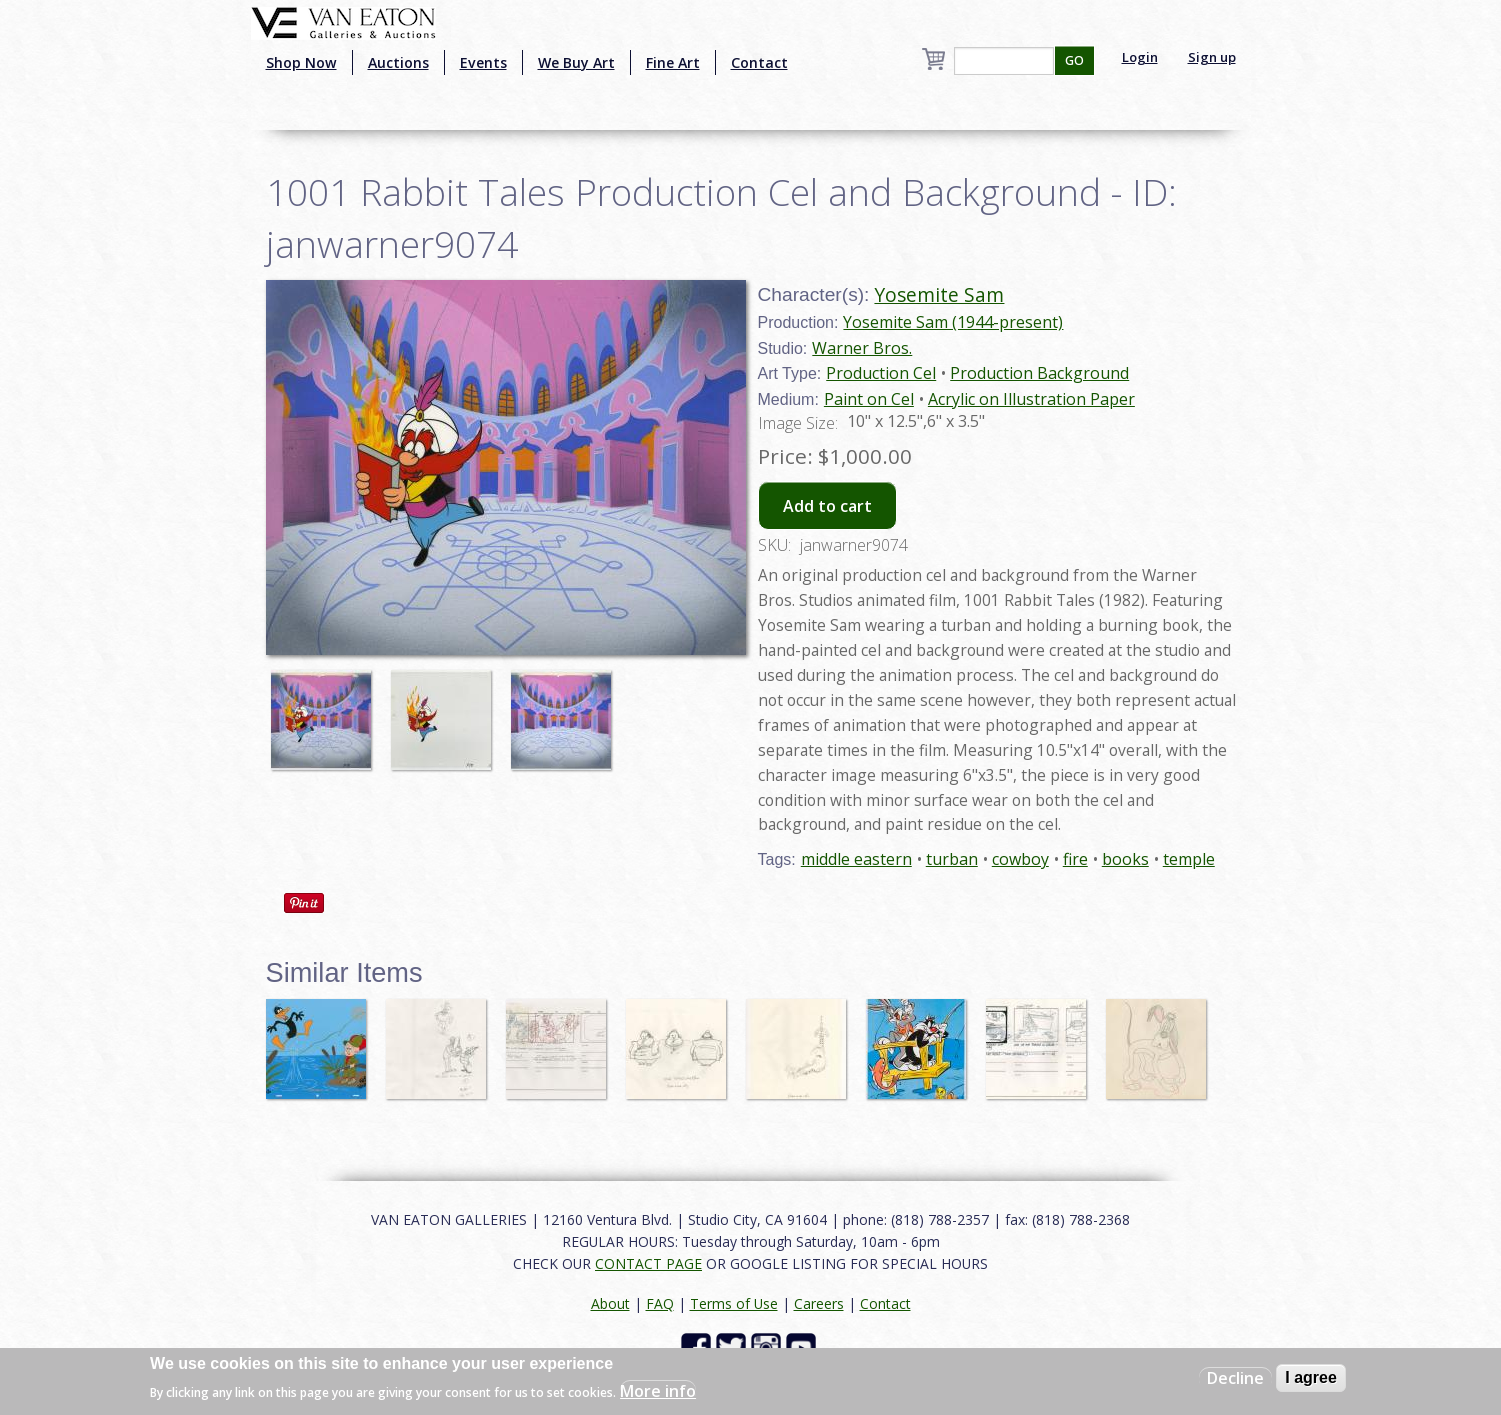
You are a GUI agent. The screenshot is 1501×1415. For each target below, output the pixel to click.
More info (658, 1391)
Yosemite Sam (939, 294)
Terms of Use (734, 1303)
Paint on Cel (869, 399)
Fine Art (673, 62)
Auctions (398, 62)
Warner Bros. (862, 348)
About (610, 1303)
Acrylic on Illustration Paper (1031, 399)
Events (483, 62)
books (1125, 859)
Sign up (1212, 57)
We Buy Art (576, 62)
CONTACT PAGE (648, 1263)
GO (1074, 60)
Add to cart (827, 506)
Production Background (1039, 373)
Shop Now (301, 62)
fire (1075, 859)
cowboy (1020, 859)
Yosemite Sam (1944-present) (953, 322)
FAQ (660, 1303)
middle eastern (856, 859)
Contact (759, 62)
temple (1189, 859)
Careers (819, 1303)
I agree (1311, 1377)
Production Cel (881, 373)
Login (1140, 57)
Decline (1235, 1378)
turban (952, 859)
